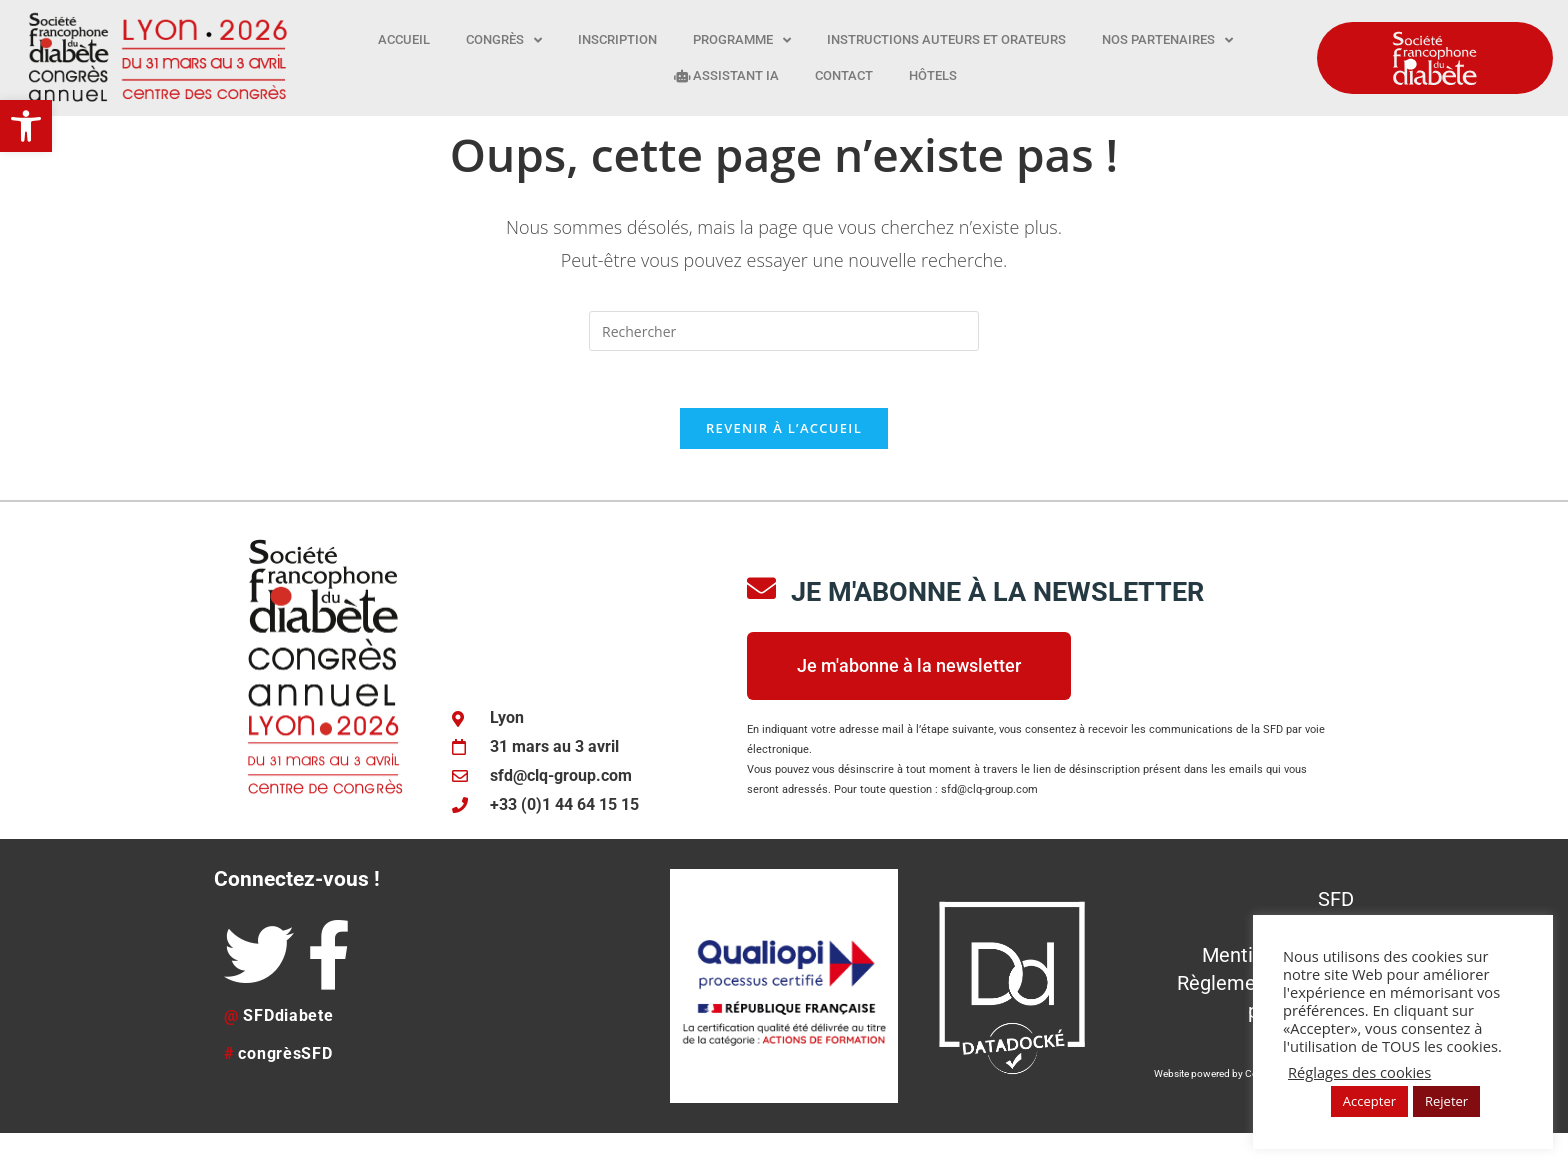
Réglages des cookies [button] (1359, 1072)
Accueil (404, 39)
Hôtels (933, 75)
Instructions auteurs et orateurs (946, 39)
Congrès (504, 40)
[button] (26, 126)
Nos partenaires (1167, 40)
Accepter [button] (1369, 1101)
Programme (742, 40)
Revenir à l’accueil (784, 458)
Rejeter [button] (1446, 1101)
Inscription (617, 39)
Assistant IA (726, 75)
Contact (844, 75)
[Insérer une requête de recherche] (784, 357)
